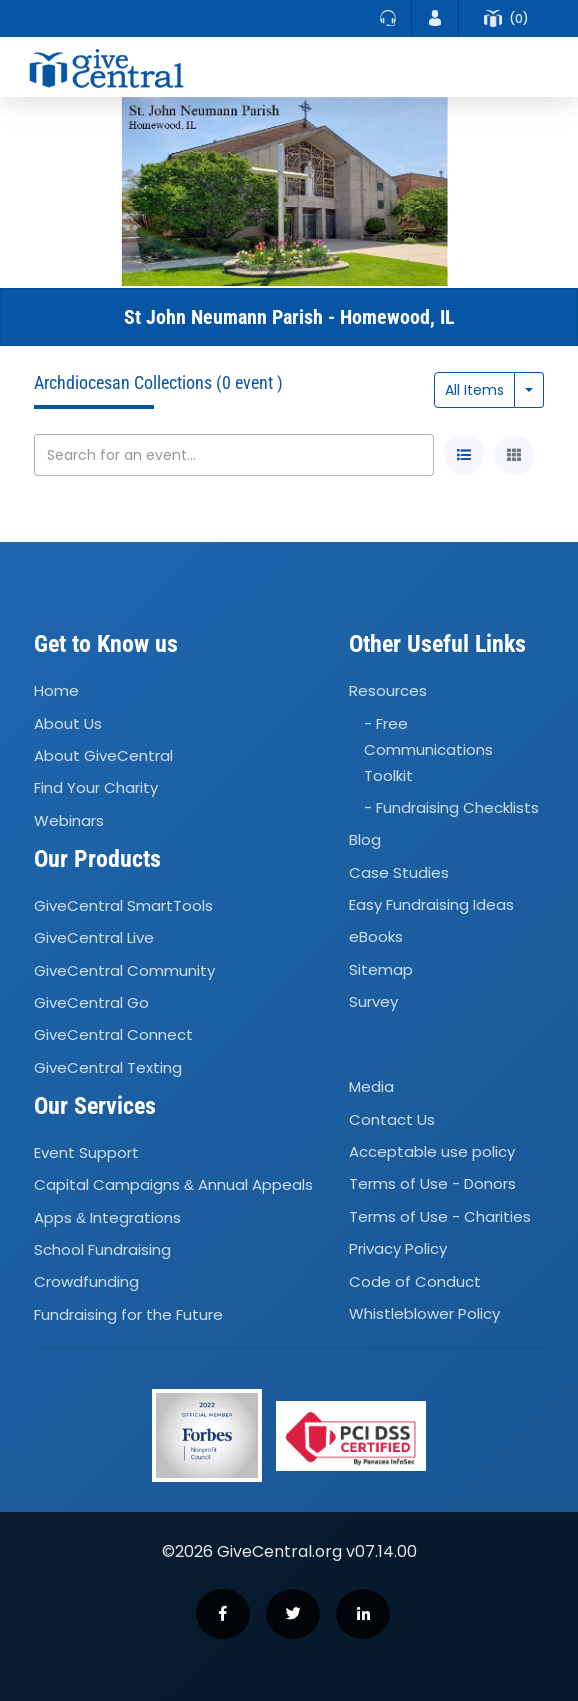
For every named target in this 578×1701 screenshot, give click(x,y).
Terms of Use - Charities (440, 1216)
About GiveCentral (103, 755)
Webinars (69, 820)
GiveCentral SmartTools (123, 905)
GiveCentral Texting (108, 1067)
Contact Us (392, 1119)
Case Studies (399, 872)
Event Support (86, 1152)
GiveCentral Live (94, 937)
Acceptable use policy (432, 1151)
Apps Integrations (107, 1217)
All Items (474, 390)
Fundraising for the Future (128, 1314)
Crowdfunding (86, 1282)
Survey (373, 1001)
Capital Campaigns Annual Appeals (173, 1184)
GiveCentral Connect (113, 1035)
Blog (365, 839)
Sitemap (381, 969)
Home (56, 690)
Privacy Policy (398, 1248)
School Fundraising (102, 1249)
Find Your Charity (96, 787)
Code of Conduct (415, 1281)
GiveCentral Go (91, 1002)
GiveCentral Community (124, 970)
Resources (388, 690)
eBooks (376, 937)
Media (371, 1087)
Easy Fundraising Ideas (431, 904)
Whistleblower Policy (424, 1313)
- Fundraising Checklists (451, 807)
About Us (68, 723)
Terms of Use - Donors (432, 1184)
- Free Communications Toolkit (428, 749)
